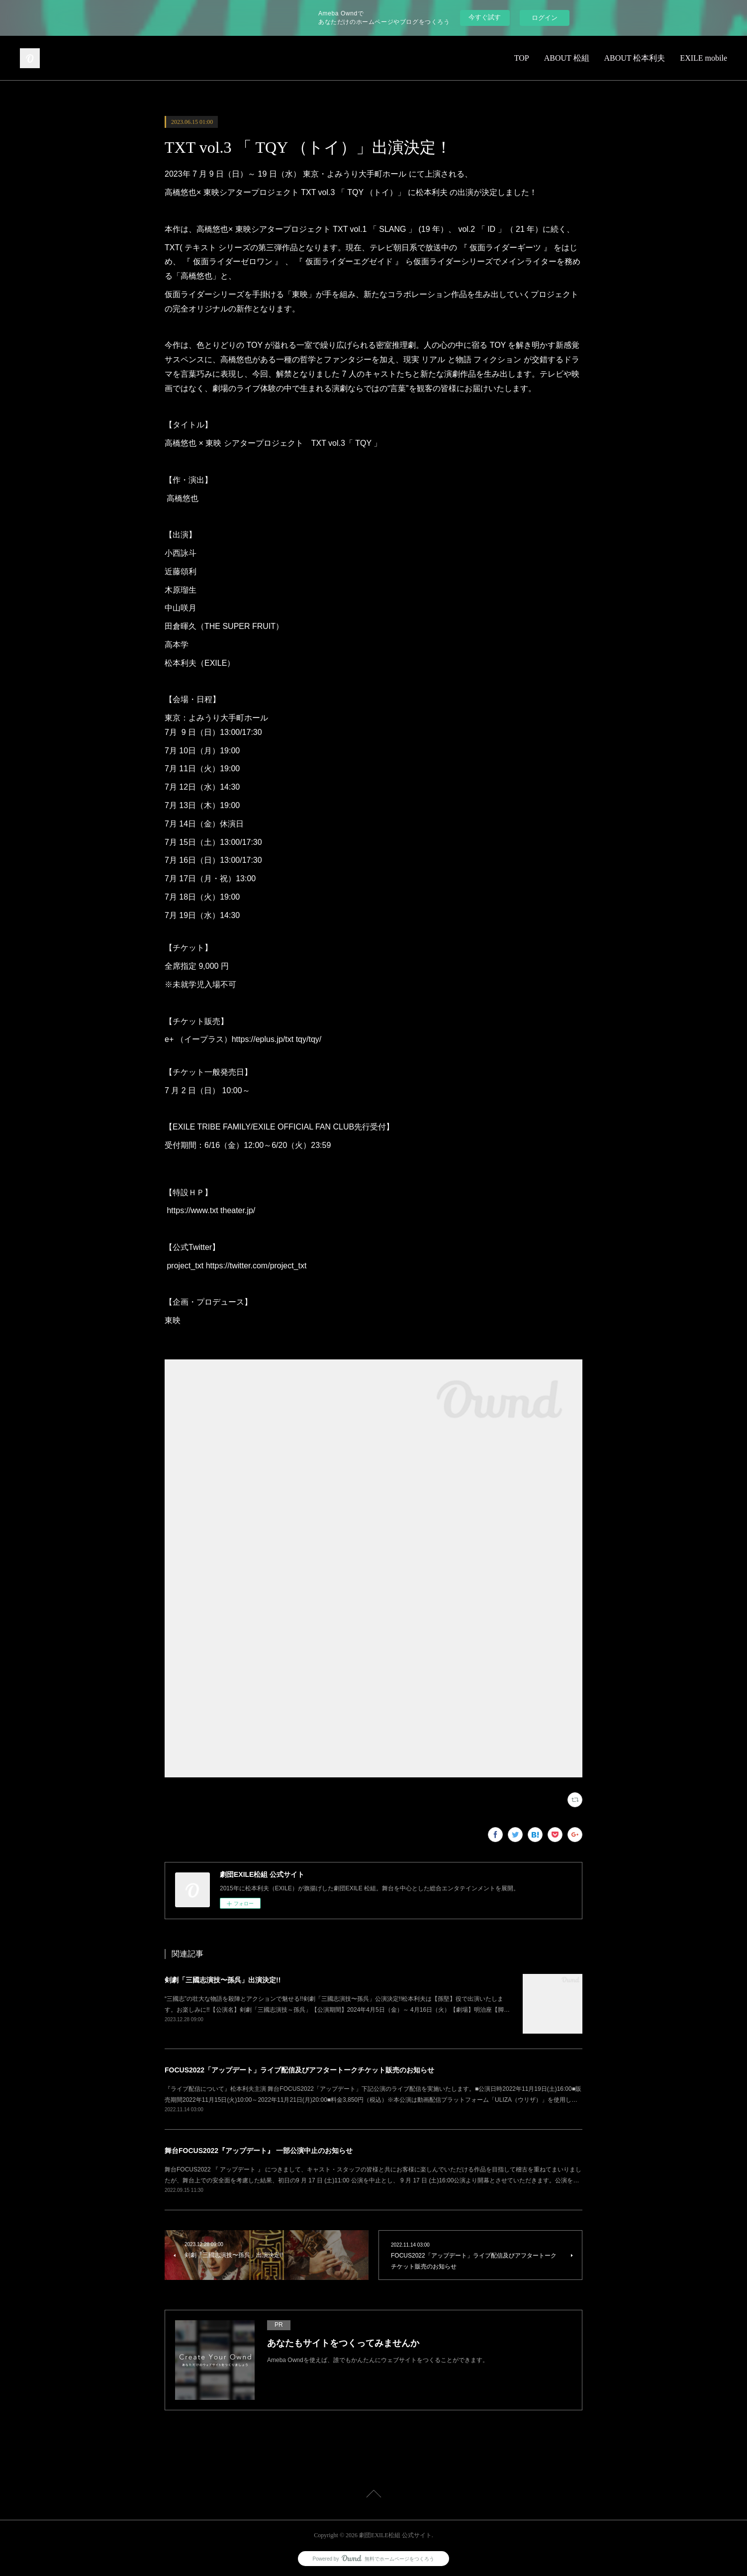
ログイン (545, 17)
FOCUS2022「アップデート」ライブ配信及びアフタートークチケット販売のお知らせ (299, 2070)
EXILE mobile (703, 58)
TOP (521, 58)
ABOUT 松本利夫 (634, 58)
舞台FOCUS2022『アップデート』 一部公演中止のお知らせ (259, 2151)
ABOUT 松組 (566, 58)
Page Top (373, 2495)
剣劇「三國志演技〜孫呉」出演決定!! (222, 1980)
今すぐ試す (484, 17)
